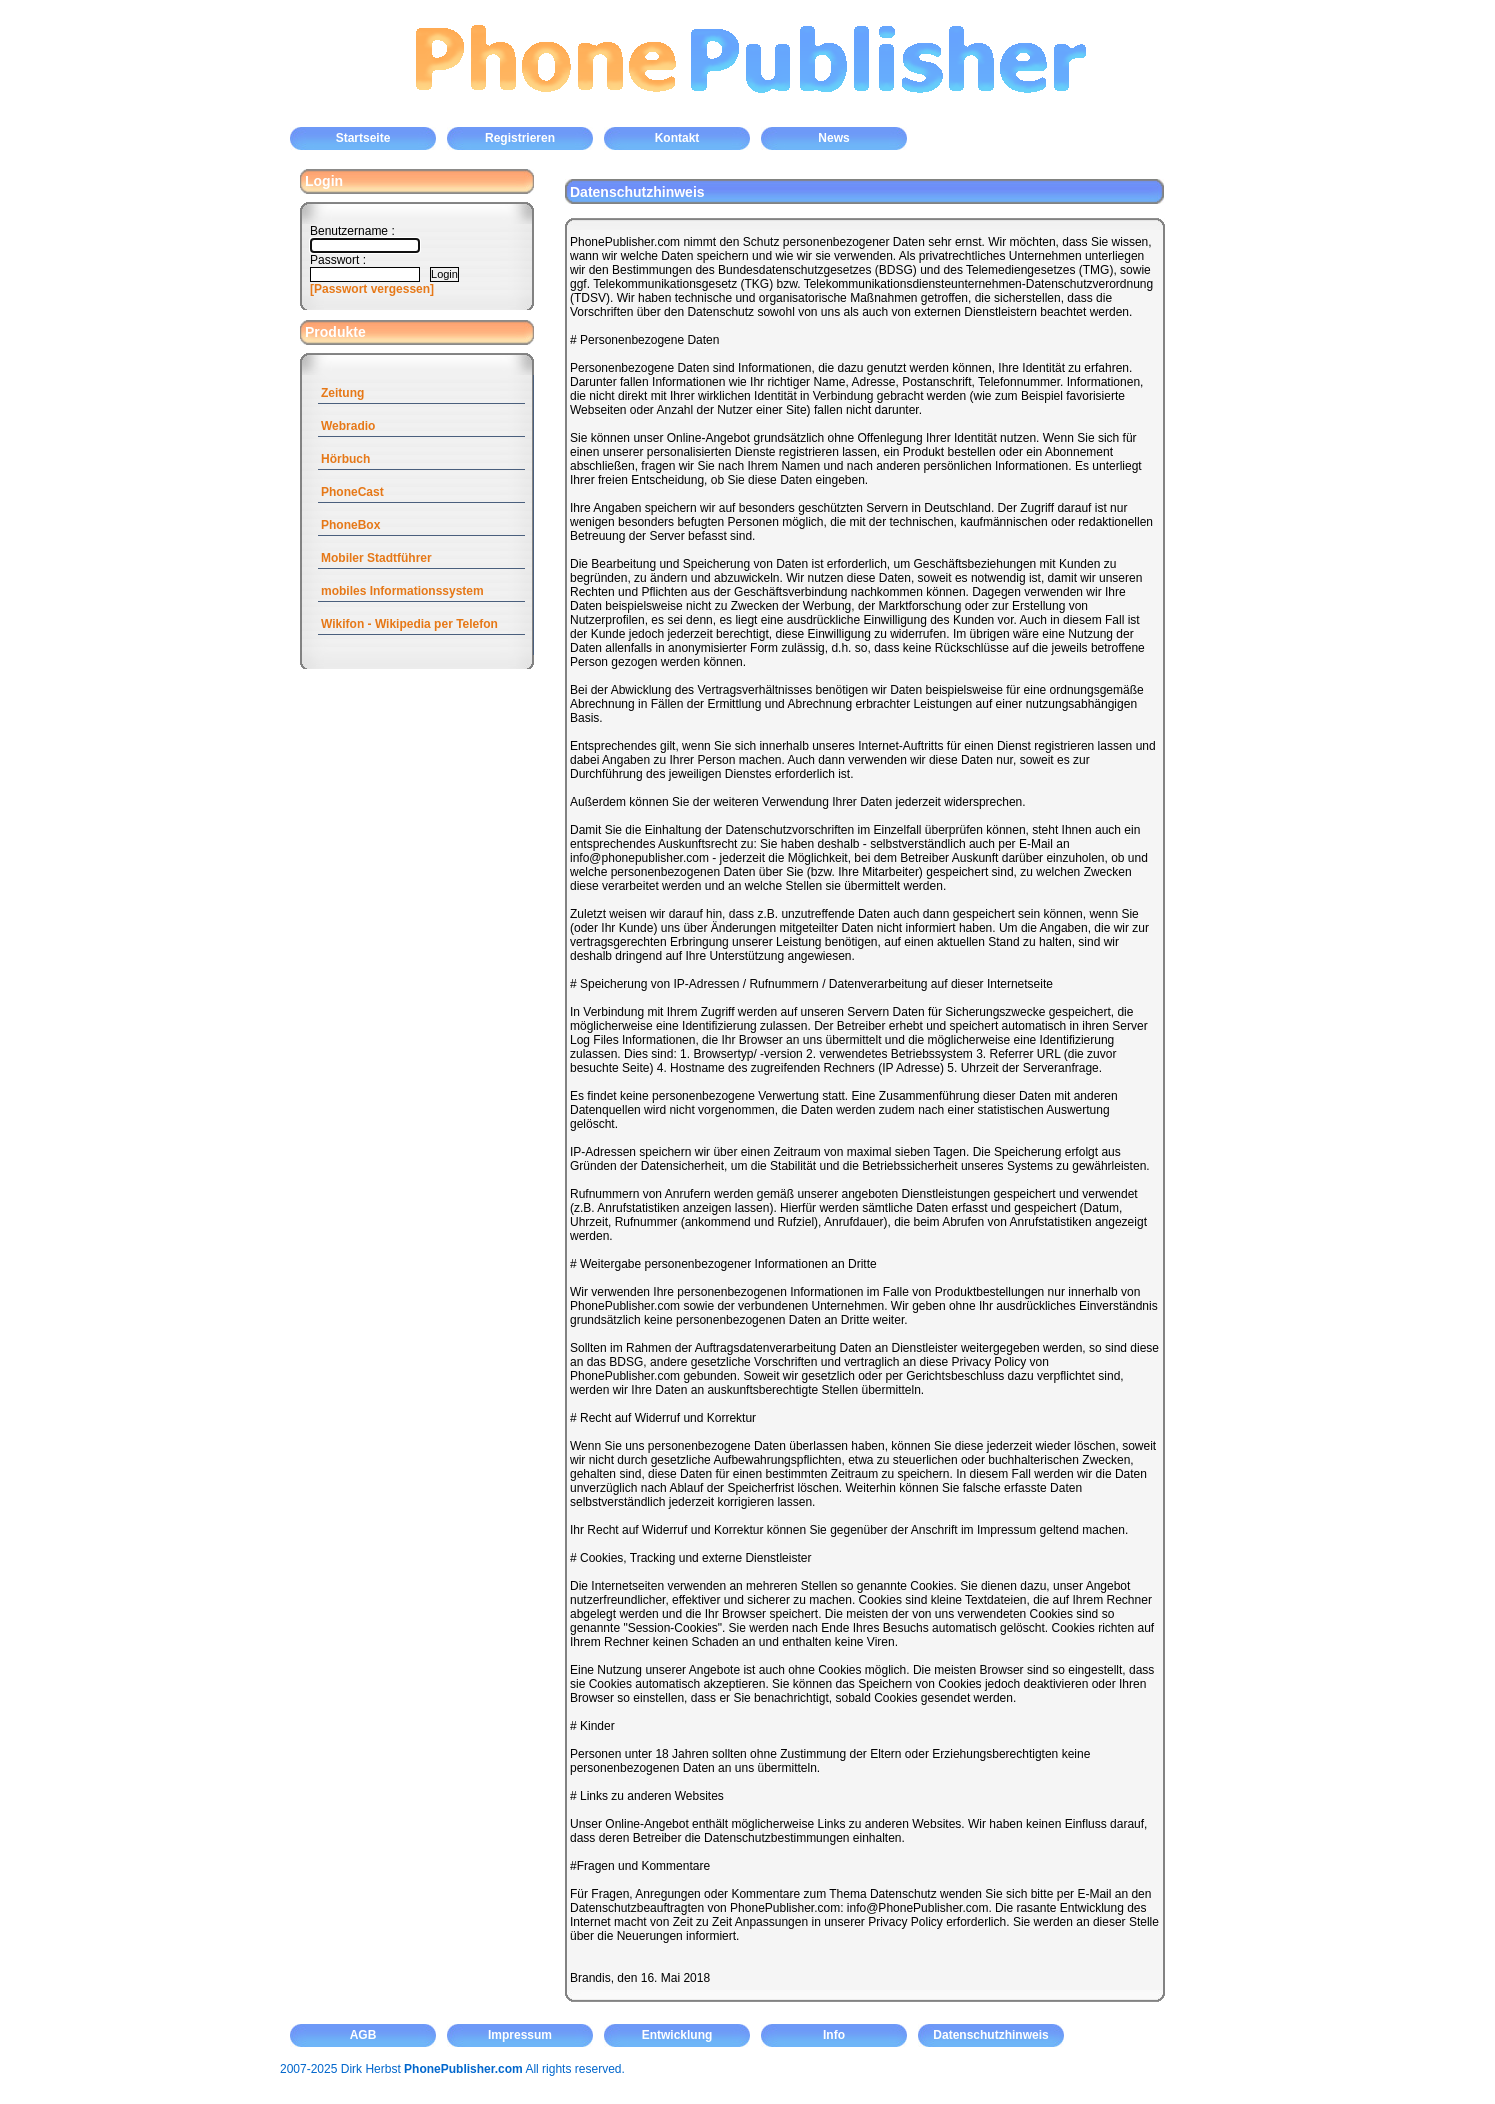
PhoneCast (352, 492)
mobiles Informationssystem (402, 591)
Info (834, 2035)
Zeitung (342, 393)
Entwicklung (677, 2035)
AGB (363, 2035)
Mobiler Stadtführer (376, 558)
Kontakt (677, 138)
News (833, 138)
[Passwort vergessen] (372, 289)
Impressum (520, 2035)
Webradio (348, 426)
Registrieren (520, 138)
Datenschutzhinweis (990, 2035)
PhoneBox (350, 525)
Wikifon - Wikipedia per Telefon (409, 624)
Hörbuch (345, 459)
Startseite (363, 138)
